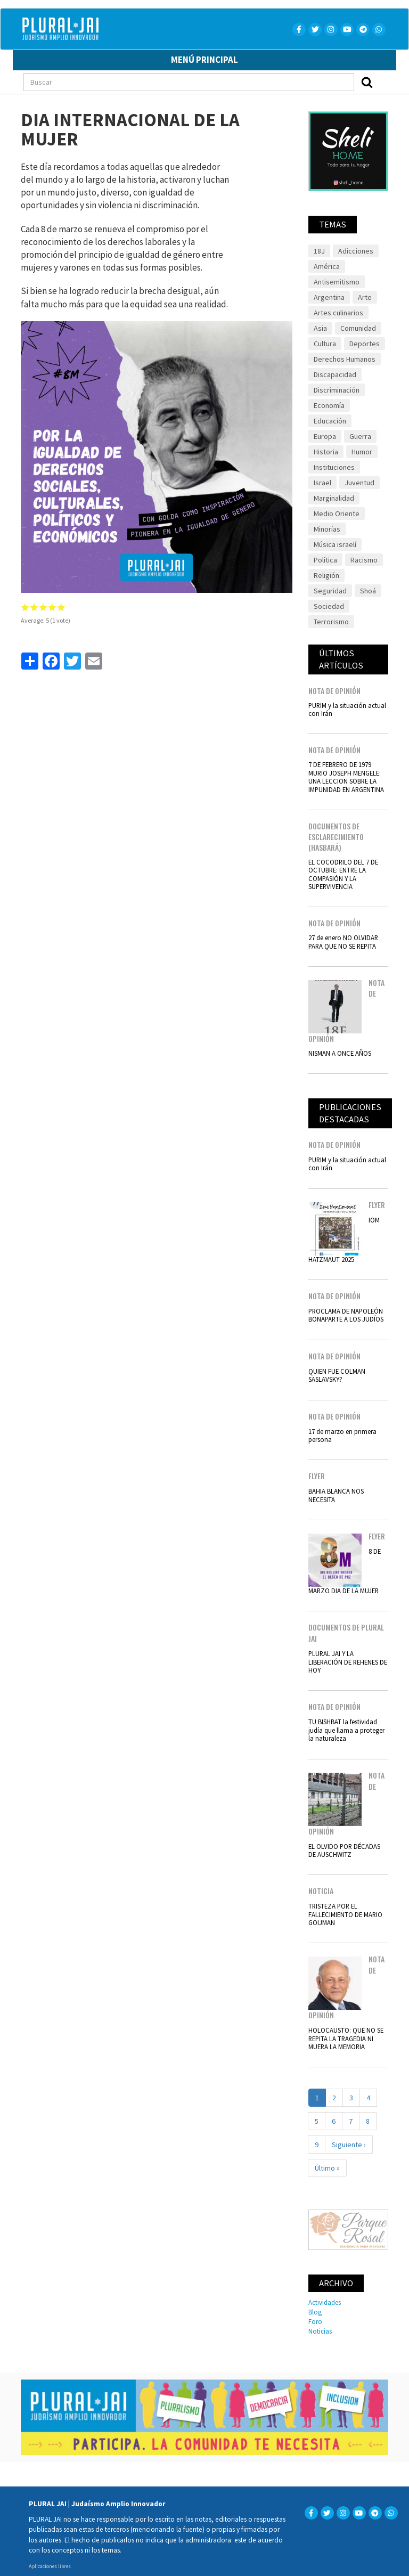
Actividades (324, 2302)
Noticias (320, 2331)
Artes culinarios (338, 312)
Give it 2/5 (34, 607)
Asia (320, 328)
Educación (330, 421)
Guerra (360, 436)
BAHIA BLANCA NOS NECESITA (336, 1495)
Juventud (359, 482)
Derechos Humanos (344, 359)
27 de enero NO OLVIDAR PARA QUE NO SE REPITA (343, 941)
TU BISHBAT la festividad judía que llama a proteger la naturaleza (346, 1729)
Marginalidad (334, 498)
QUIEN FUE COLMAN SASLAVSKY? (336, 1375)
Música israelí (335, 544)
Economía (329, 405)
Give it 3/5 (43, 607)
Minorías (327, 529)
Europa (325, 436)
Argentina (329, 297)
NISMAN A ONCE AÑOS (339, 1053)
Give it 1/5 (25, 607)
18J (319, 251)
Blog (315, 2312)
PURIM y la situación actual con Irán (347, 709)
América (327, 266)
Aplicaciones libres (50, 2566)
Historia (326, 451)
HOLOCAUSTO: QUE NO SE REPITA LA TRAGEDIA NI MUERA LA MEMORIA (345, 2038)
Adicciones (355, 251)
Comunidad (358, 328)
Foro (315, 2321)
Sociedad (329, 606)
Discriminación (336, 390)
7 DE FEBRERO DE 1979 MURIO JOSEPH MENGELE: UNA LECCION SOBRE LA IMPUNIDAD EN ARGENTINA (346, 776)
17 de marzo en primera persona (342, 1435)
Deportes (364, 343)
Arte (365, 297)
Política (325, 560)
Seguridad (330, 591)
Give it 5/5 (61, 607)
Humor (361, 451)
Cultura (325, 343)
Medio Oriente (336, 513)
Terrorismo (331, 621)
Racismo (364, 560)
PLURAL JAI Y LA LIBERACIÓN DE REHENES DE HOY (347, 1661)
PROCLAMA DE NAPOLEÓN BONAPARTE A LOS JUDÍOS (345, 1315)
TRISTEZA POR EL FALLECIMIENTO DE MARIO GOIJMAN (345, 1914)
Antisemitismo (336, 282)
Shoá (368, 591)
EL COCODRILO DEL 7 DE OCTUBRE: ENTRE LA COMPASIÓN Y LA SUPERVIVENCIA (343, 874)
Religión (326, 575)
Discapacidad (335, 374)
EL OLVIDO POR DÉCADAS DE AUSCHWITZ (344, 1850)
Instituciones (334, 467)
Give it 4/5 (52, 607)
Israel (322, 482)
